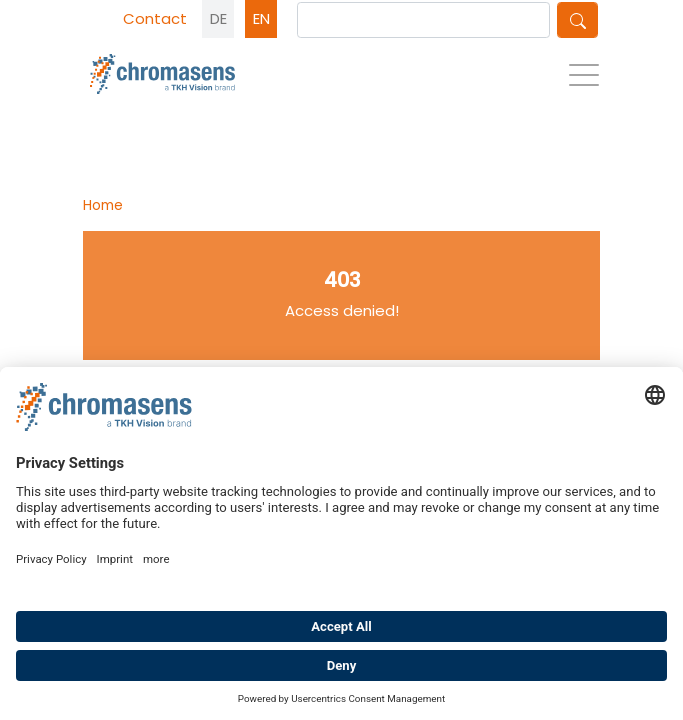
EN (261, 18)
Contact (155, 18)
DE (218, 18)
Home (103, 205)
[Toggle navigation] (584, 80)
